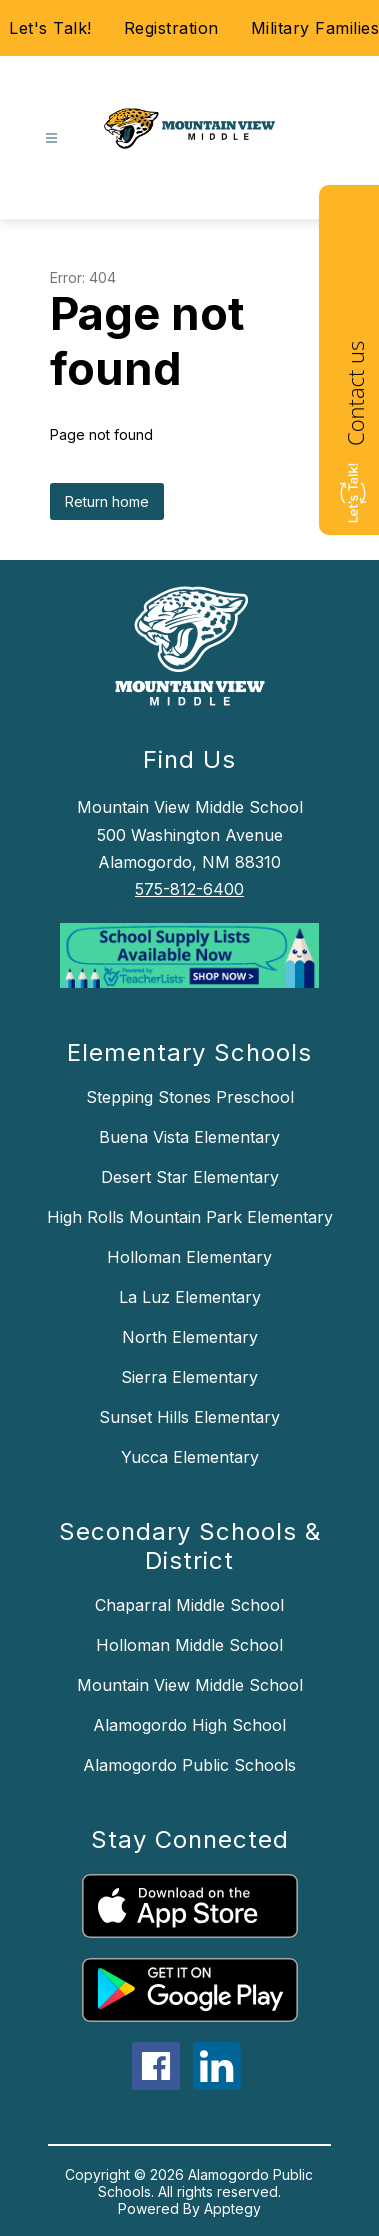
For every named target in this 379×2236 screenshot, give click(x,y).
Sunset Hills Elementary (189, 1417)
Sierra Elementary (189, 1377)
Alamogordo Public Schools (189, 1765)
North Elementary (190, 1337)
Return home (107, 501)
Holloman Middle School (189, 1645)
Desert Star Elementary (190, 1177)
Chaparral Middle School (189, 1605)
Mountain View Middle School (190, 1685)
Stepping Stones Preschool (190, 1097)
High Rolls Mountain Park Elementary (190, 1217)
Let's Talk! (50, 28)
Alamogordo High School (189, 1725)
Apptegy (232, 2208)
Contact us (355, 393)
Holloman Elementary (189, 1257)
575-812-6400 (189, 889)
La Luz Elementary (190, 1297)
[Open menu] (51, 138)
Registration (171, 28)
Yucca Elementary (190, 1457)
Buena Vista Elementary (189, 1137)
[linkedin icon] (217, 2084)
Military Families (315, 28)
